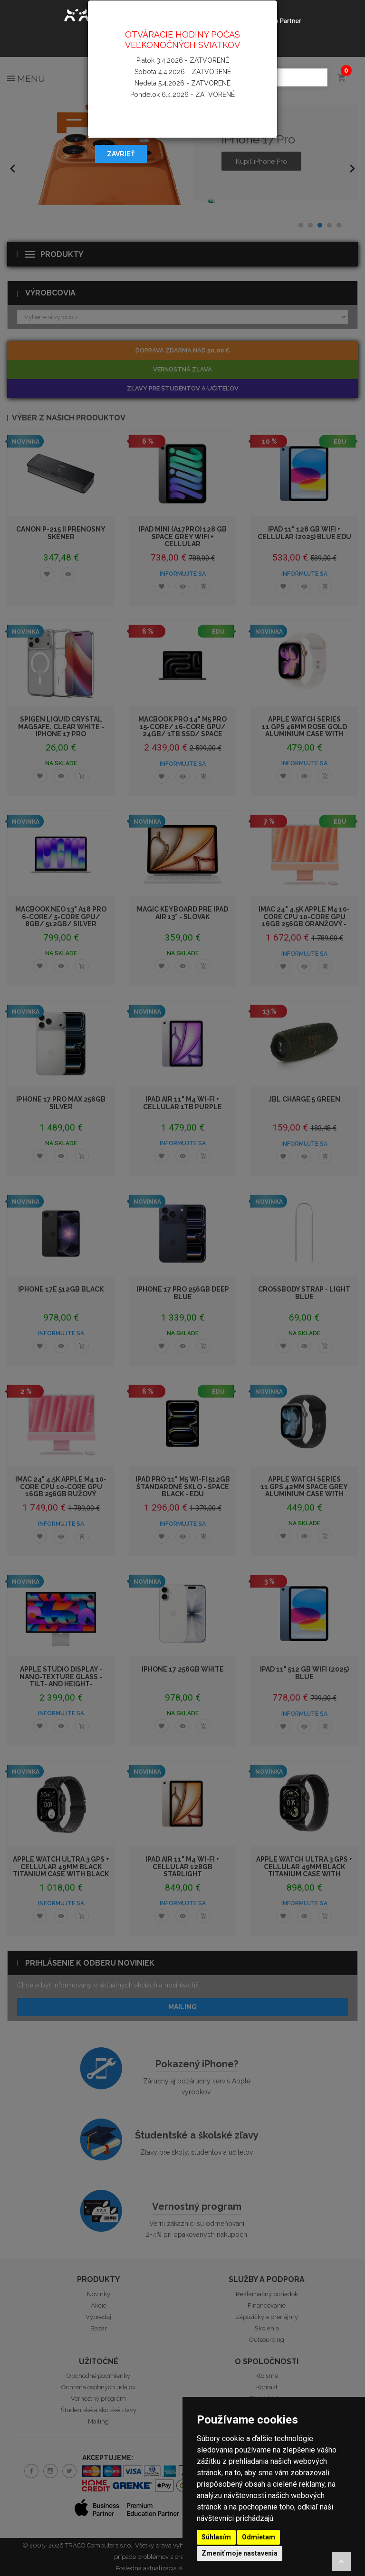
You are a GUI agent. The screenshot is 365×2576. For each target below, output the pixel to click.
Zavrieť (121, 154)
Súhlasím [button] (216, 2537)
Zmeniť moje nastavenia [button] (240, 2553)
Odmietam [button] (258, 2537)
